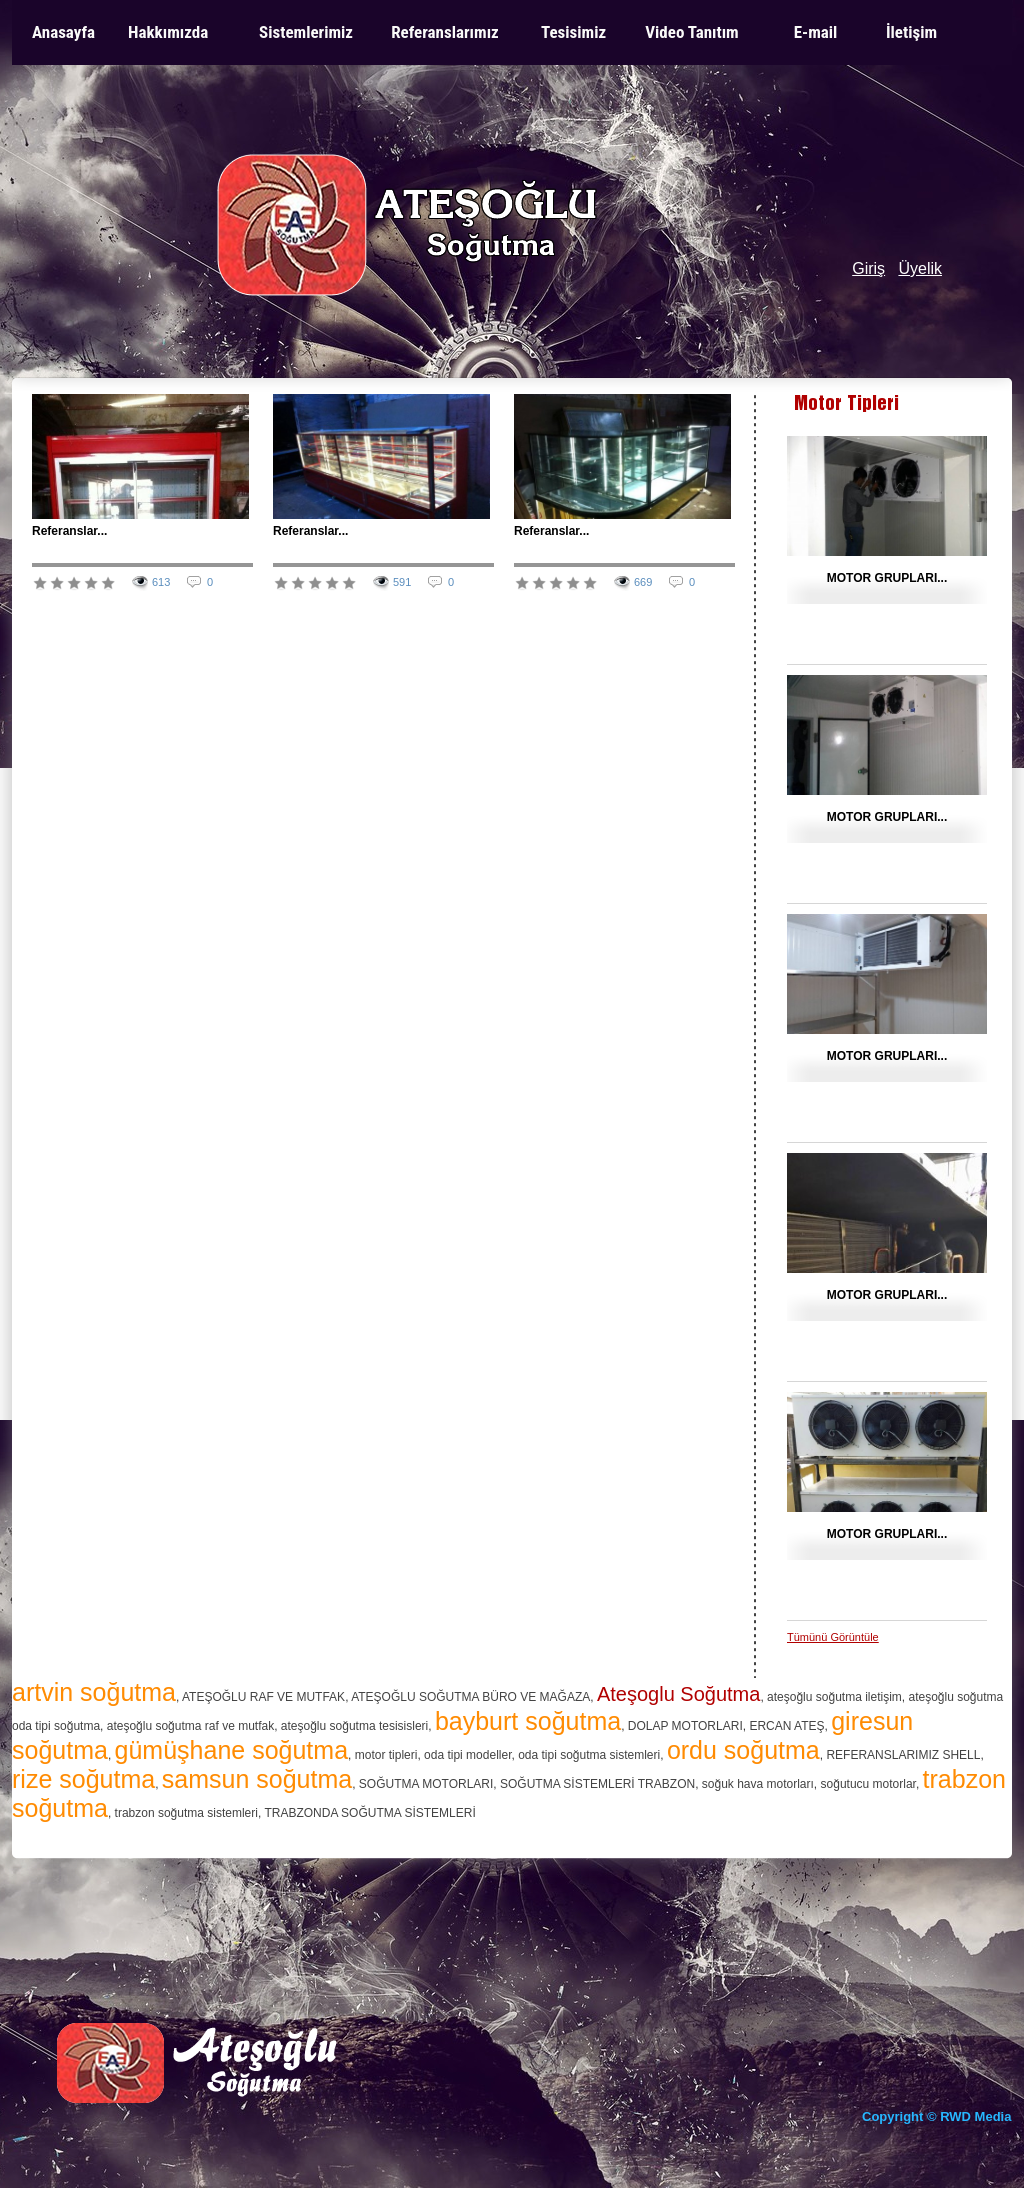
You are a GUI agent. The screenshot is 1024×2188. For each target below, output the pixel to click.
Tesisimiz (573, 32)
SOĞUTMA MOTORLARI (426, 1784)
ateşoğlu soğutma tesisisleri (354, 1726)
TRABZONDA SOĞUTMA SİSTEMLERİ (369, 1813)
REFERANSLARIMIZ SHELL (903, 1755)
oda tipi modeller (467, 1755)
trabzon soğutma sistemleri (186, 1813)
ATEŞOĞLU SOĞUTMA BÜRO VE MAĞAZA (470, 1697)
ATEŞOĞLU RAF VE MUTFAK (263, 1697)
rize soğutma (83, 1779)
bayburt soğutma (528, 1721)
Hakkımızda (168, 32)
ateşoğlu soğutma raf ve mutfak (190, 1726)
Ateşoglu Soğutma (678, 1694)
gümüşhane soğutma (231, 1750)
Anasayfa (63, 32)
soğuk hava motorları (758, 1784)
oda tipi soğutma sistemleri (589, 1755)
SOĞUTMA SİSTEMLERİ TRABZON (597, 1784)
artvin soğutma (94, 1692)
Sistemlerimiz (306, 32)
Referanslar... (69, 531)
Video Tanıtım (691, 32)
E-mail (816, 32)
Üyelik (920, 268)
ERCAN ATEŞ (786, 1726)
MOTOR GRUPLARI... (887, 578)
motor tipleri (386, 1755)
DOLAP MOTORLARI (685, 1726)
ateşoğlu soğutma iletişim (834, 1697)
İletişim (911, 32)
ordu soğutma (743, 1750)
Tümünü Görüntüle (833, 1637)
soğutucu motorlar (868, 1784)
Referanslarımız (445, 32)
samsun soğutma (257, 1779)
